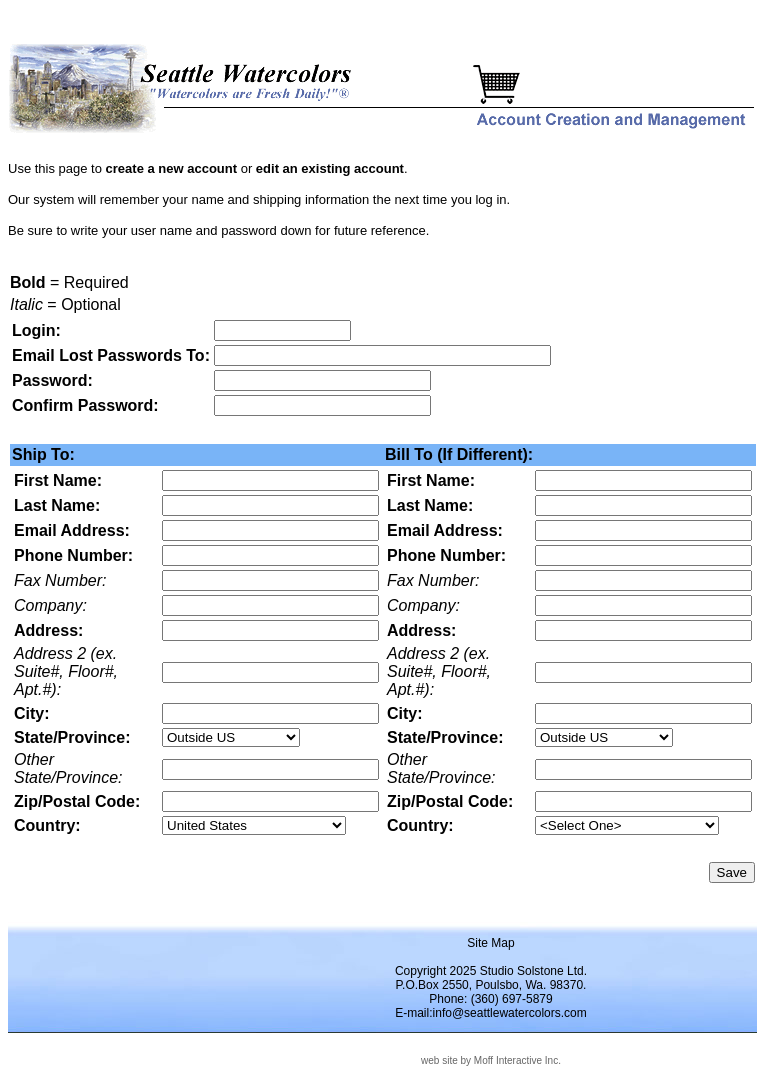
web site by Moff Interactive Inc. (491, 1060)
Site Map (490, 943)
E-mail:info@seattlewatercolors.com (491, 1013)
